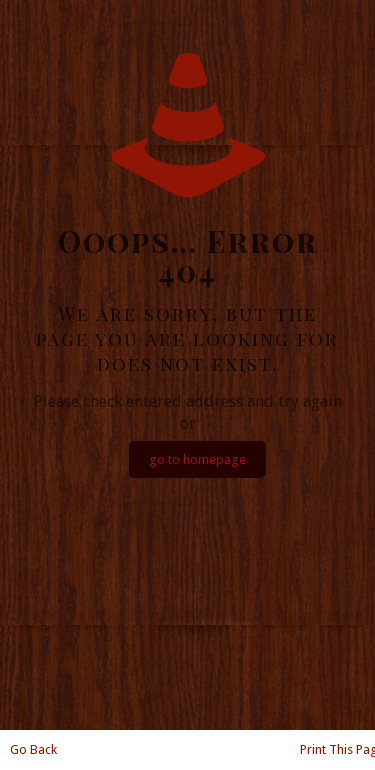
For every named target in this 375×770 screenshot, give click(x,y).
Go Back (33, 749)
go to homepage (197, 459)
